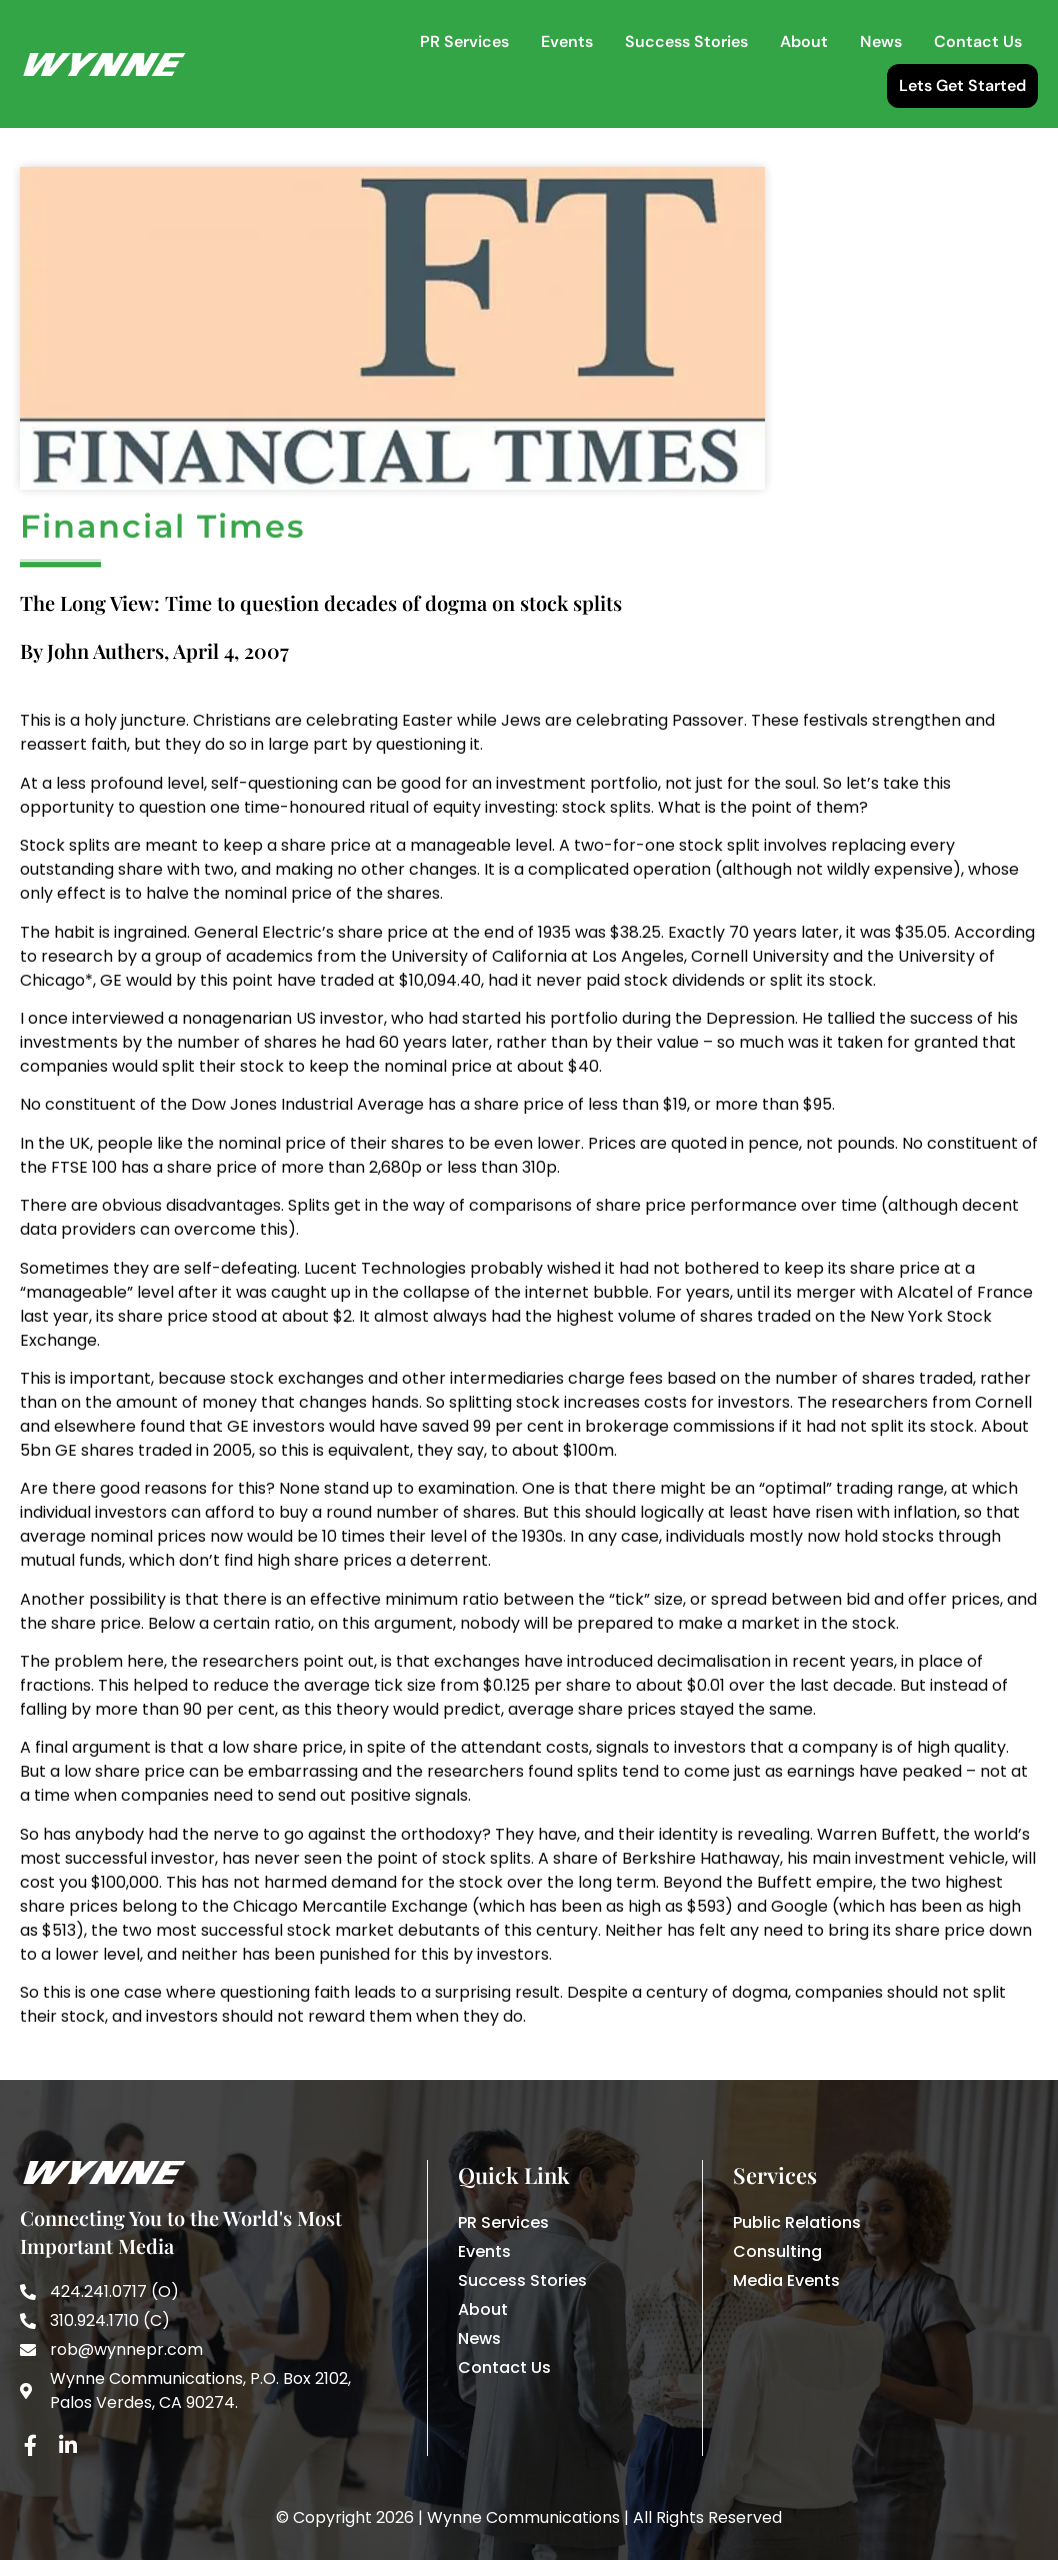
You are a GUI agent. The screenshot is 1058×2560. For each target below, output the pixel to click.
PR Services (464, 41)
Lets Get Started (962, 85)
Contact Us (978, 41)
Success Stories (686, 41)
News (881, 41)
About (804, 41)
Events (567, 41)
